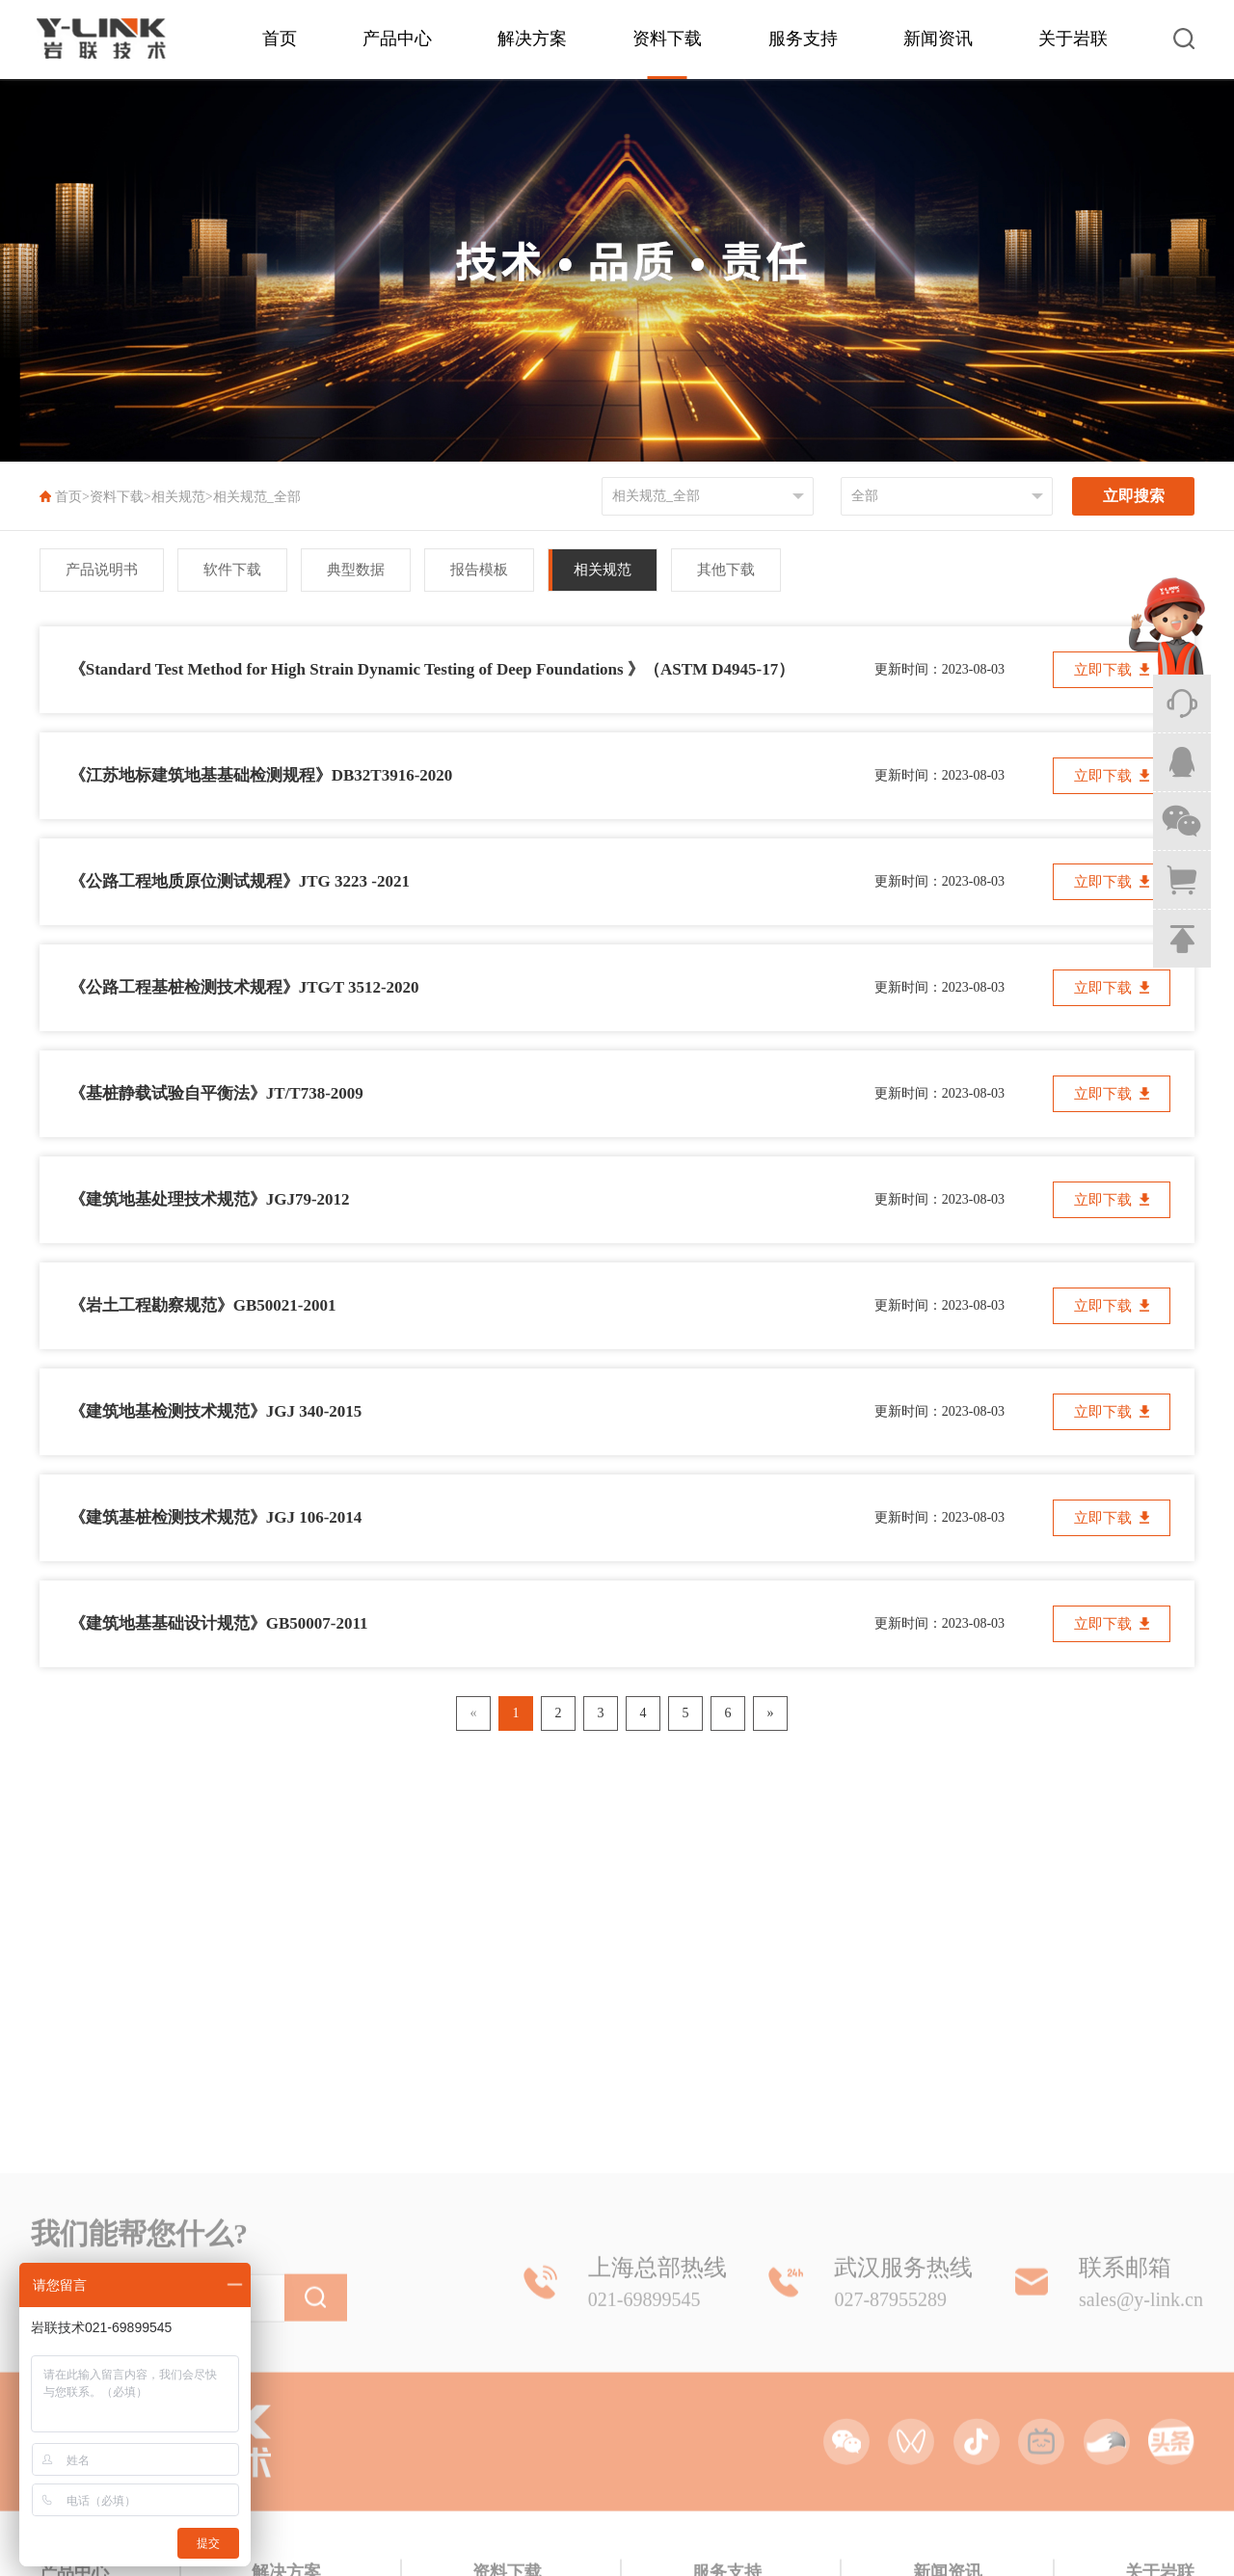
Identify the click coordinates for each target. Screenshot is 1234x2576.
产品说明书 (102, 569)
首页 (279, 38)
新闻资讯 (938, 38)
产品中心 (397, 38)
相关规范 (178, 497)
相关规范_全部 (257, 497)
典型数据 (356, 569)
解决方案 (532, 38)
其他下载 (726, 569)
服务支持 (803, 38)
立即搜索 (1134, 496)
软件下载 (232, 569)
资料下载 (667, 38)
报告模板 (479, 569)
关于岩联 (1073, 38)
